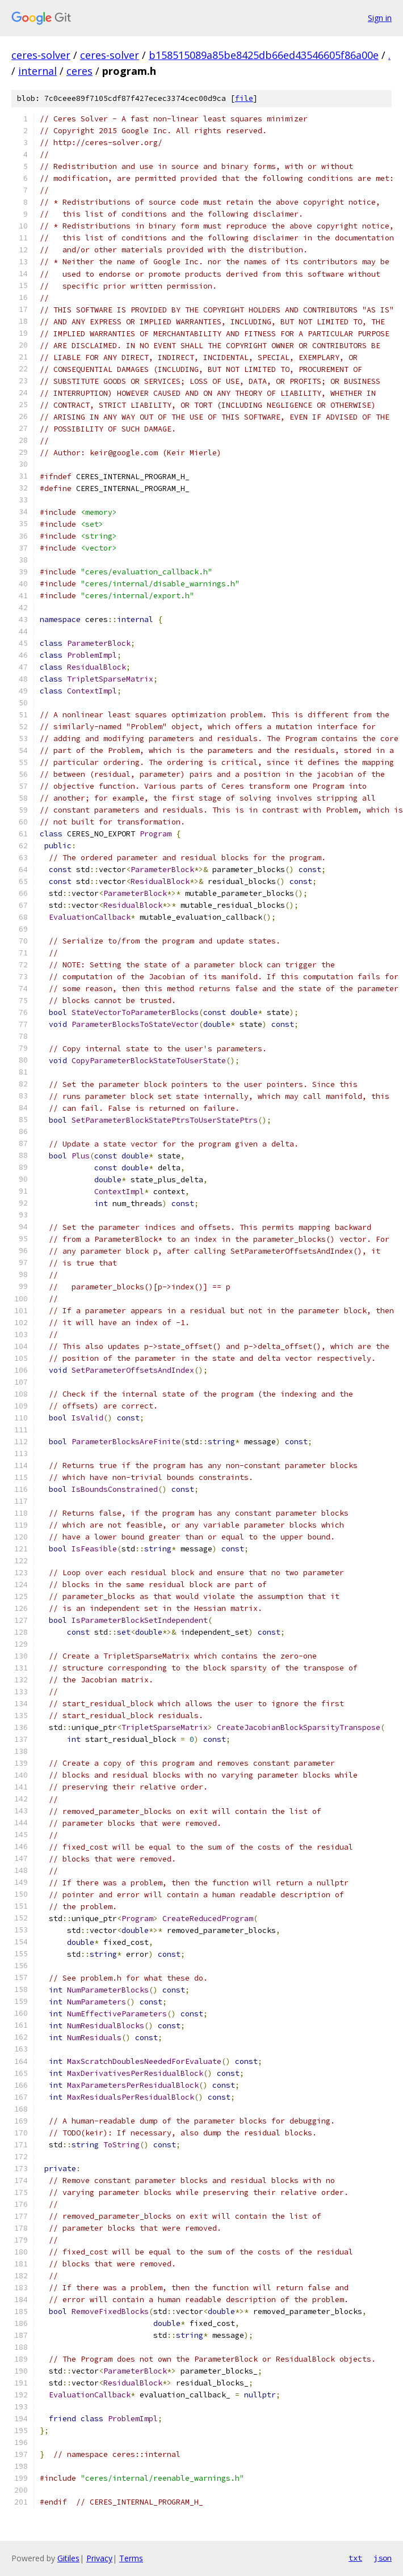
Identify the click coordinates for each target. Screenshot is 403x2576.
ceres (79, 71)
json (382, 2558)
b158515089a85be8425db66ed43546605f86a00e (264, 55)
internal (37, 71)
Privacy (99, 2558)
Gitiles (68, 2558)
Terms (131, 2558)
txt (355, 2558)
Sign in (380, 17)
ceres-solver (40, 55)
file (244, 98)
